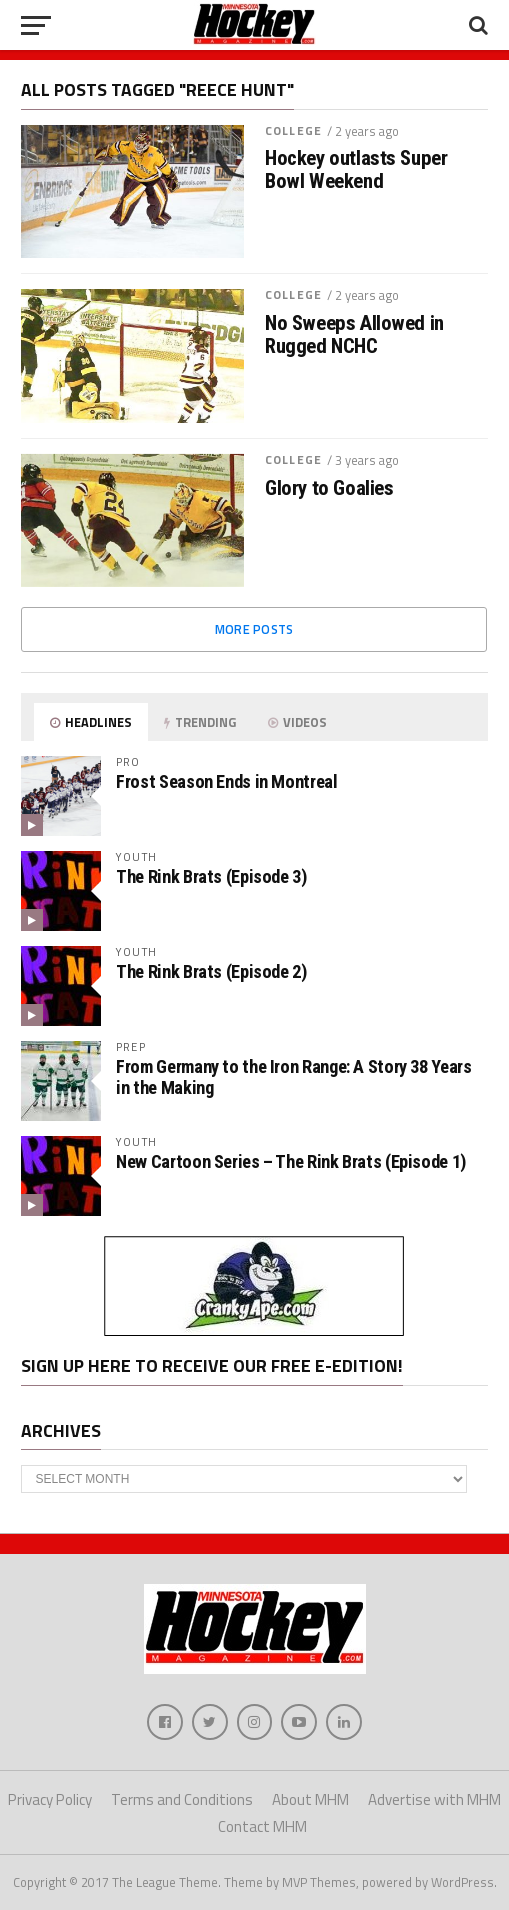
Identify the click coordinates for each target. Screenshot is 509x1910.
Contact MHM (262, 1826)
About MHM (310, 1799)
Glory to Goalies (329, 488)
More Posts (254, 629)
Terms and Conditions (182, 1799)
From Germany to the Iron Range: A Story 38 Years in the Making (293, 1076)
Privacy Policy (50, 1799)
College (293, 130)
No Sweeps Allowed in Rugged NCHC (354, 335)
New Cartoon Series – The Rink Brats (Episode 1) (291, 1161)
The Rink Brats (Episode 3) (211, 876)
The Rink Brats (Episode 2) (211, 971)
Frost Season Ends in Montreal (226, 781)
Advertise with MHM (434, 1799)
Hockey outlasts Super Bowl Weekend (356, 170)
